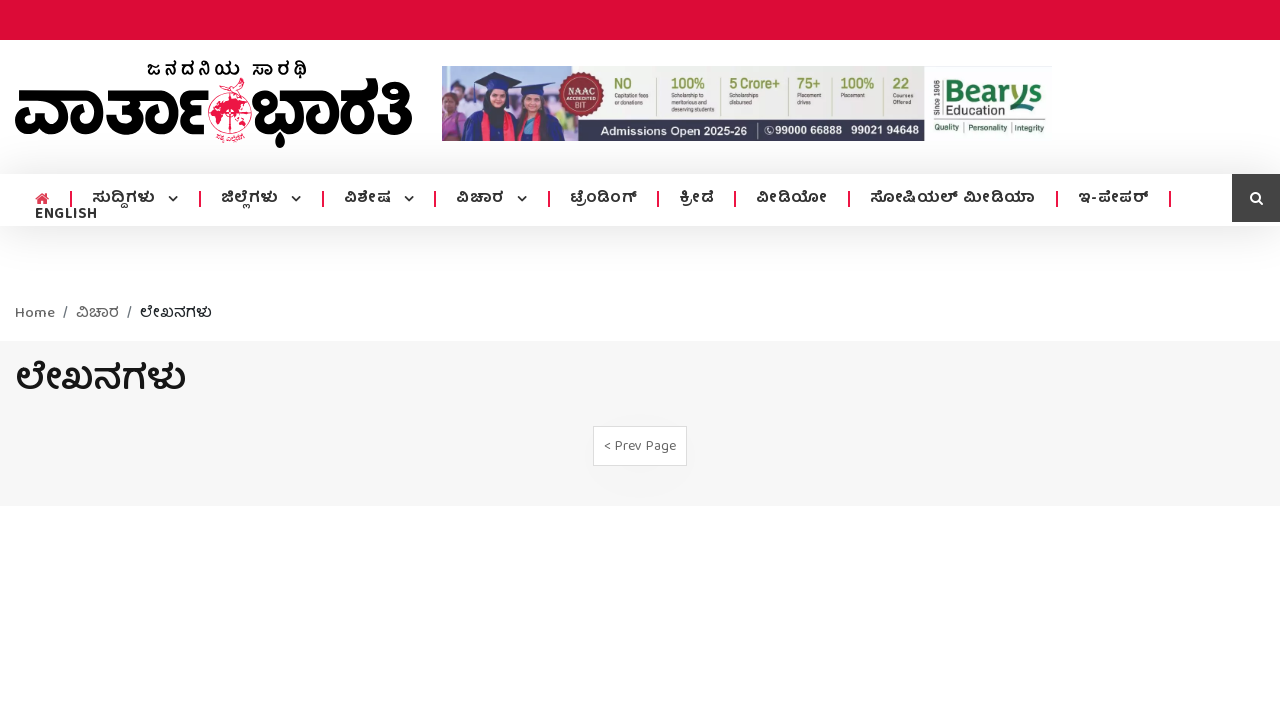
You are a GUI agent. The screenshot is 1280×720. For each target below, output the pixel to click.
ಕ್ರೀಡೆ (696, 199)
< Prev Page (640, 447)
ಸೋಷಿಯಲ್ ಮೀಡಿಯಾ (953, 199)
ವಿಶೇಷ (370, 199)
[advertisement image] (747, 103)
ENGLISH (66, 215)
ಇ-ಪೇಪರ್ (1114, 199)
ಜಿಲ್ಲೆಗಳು (252, 199)
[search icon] (1256, 198)
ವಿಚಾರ (482, 199)
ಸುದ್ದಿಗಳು (126, 199)
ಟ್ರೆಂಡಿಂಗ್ (604, 199)
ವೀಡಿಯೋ (792, 199)
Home (35, 314)
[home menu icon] (42, 200)
